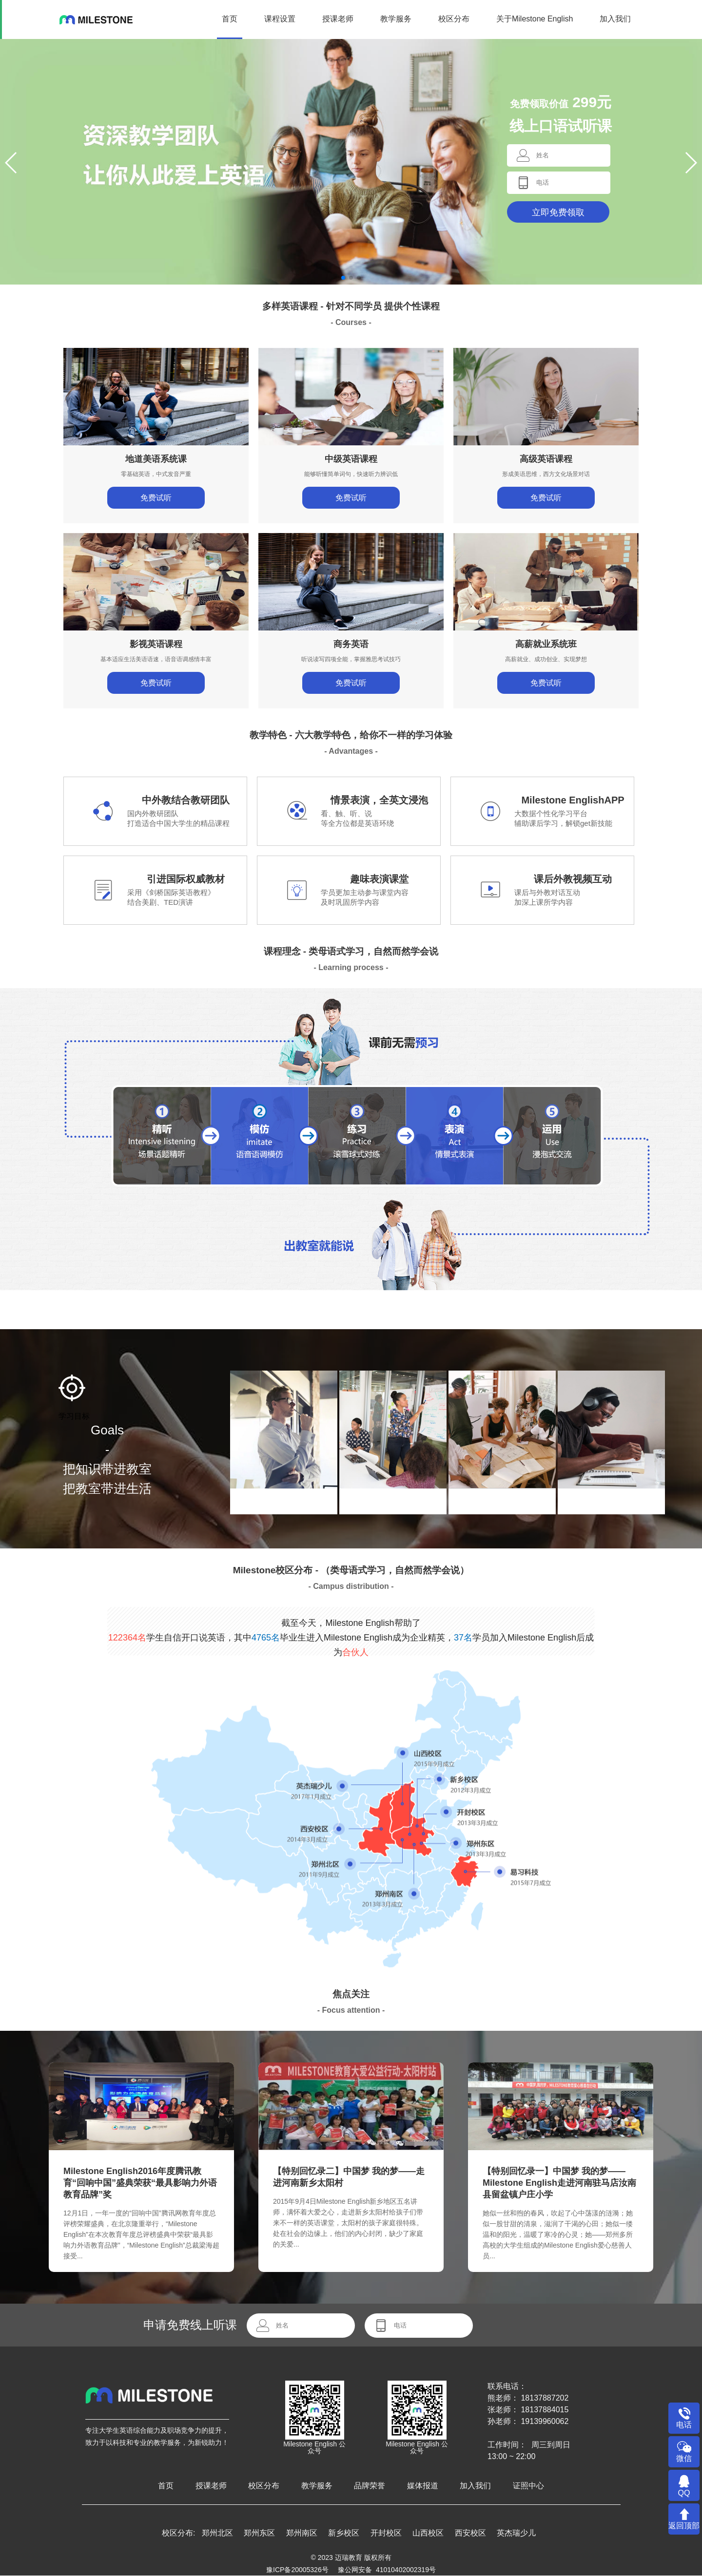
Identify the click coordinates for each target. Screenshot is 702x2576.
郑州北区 (217, 2533)
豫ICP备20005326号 (297, 2570)
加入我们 (615, 19)
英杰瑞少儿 (516, 2533)
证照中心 (528, 2485)
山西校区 (428, 2533)
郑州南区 (301, 2533)
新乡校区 (343, 2533)
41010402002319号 (406, 2570)
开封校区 (386, 2533)
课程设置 (279, 19)
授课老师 (337, 19)
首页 (229, 19)
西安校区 (470, 2533)
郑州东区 (259, 2533)
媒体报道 (422, 2485)
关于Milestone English (534, 19)
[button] (343, 278)
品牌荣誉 (369, 2485)
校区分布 (453, 19)
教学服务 (395, 19)
